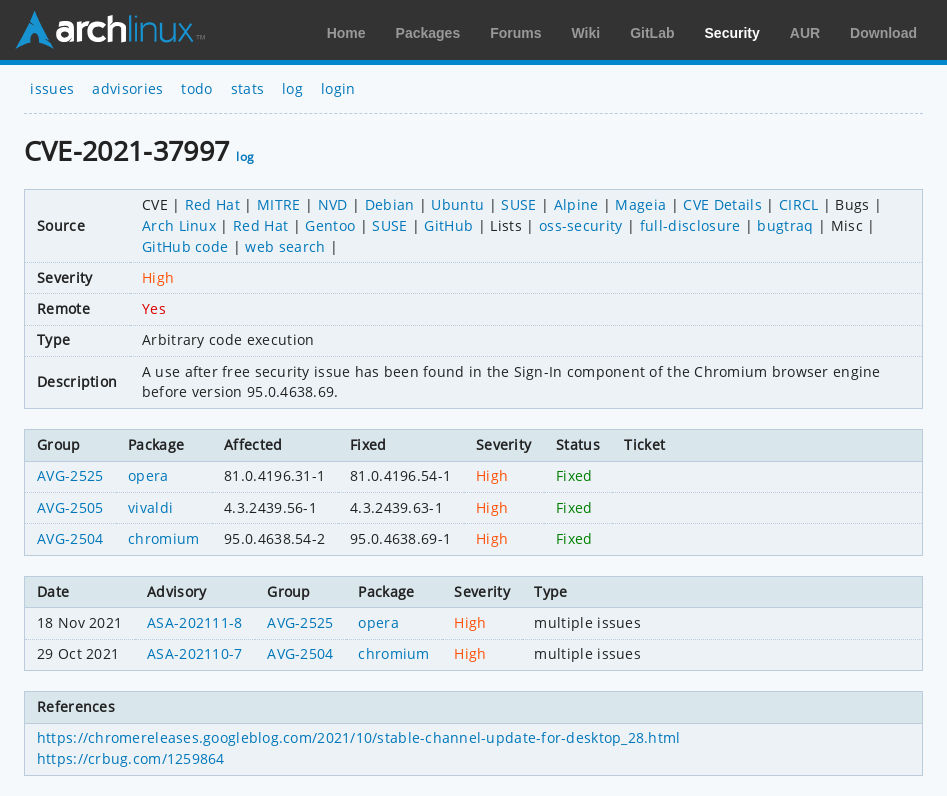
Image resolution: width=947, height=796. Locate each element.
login (338, 88)
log (292, 88)
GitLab (652, 33)
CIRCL (799, 204)
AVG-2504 (70, 538)
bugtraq (785, 225)
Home (346, 33)
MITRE (279, 204)
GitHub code (185, 246)
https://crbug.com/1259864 (131, 758)
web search (285, 246)
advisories (127, 88)
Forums (515, 33)
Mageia (640, 204)
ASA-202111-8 (195, 622)
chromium (164, 538)
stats (248, 88)
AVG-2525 (70, 475)
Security (732, 33)
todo (196, 88)
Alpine (576, 204)
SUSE (518, 204)
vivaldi (150, 507)
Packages (428, 33)
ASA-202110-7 (195, 653)
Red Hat (212, 204)
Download (883, 33)
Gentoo (330, 225)
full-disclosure (690, 225)
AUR (805, 33)
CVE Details (722, 204)
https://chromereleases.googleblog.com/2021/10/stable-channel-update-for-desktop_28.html (359, 737)
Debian (390, 204)
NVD (333, 204)
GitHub (448, 225)
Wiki (586, 33)
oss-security (581, 225)
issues (52, 88)
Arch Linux (110, 30)
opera (148, 475)
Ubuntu (457, 204)
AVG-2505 (70, 507)
